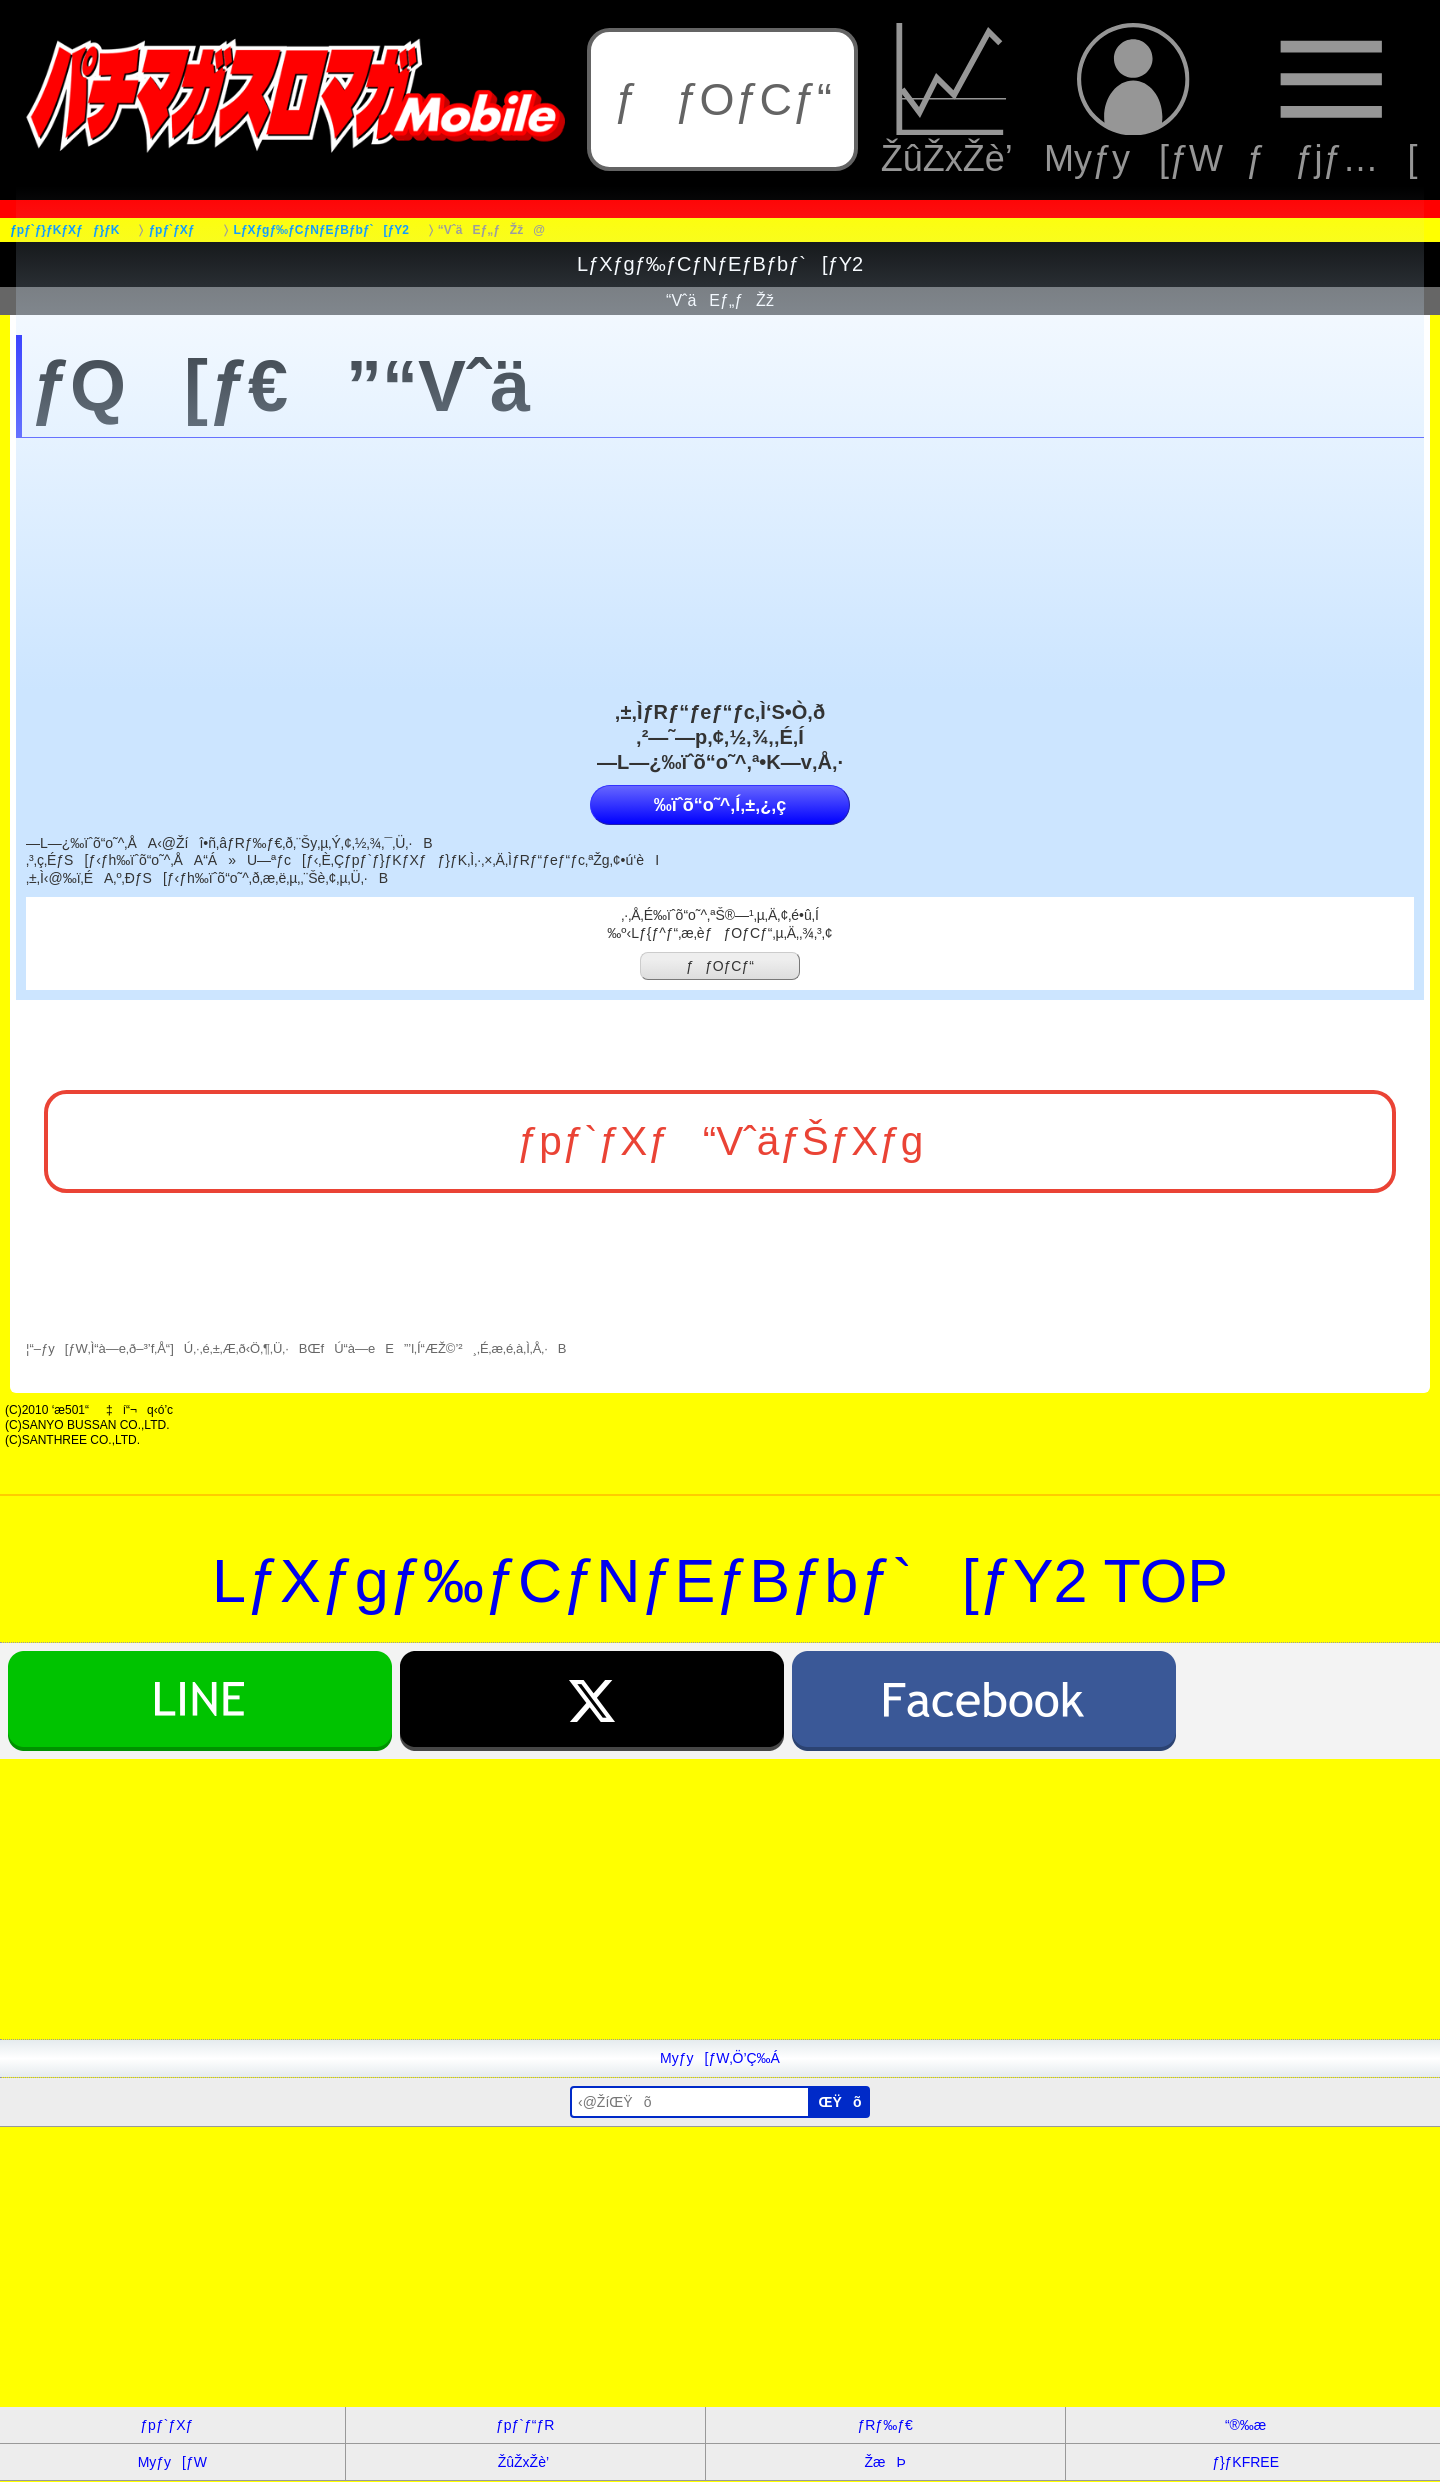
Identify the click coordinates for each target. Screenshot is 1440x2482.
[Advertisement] (600, 1899)
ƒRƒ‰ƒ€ (884, 2425)
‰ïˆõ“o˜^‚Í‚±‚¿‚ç (720, 805)
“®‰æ (1245, 2425)
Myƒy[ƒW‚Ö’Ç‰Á (720, 2058)
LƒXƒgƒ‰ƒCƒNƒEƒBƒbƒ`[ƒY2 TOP (720, 1581)
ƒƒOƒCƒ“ (722, 99)
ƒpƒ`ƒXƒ (172, 2425)
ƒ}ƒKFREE (1245, 2462)
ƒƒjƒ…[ (1331, 100)
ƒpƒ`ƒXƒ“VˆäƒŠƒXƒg (720, 1141)
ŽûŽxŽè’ (951, 100)
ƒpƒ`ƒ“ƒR (525, 2425)
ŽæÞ (884, 2462)
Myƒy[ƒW (1133, 100)
